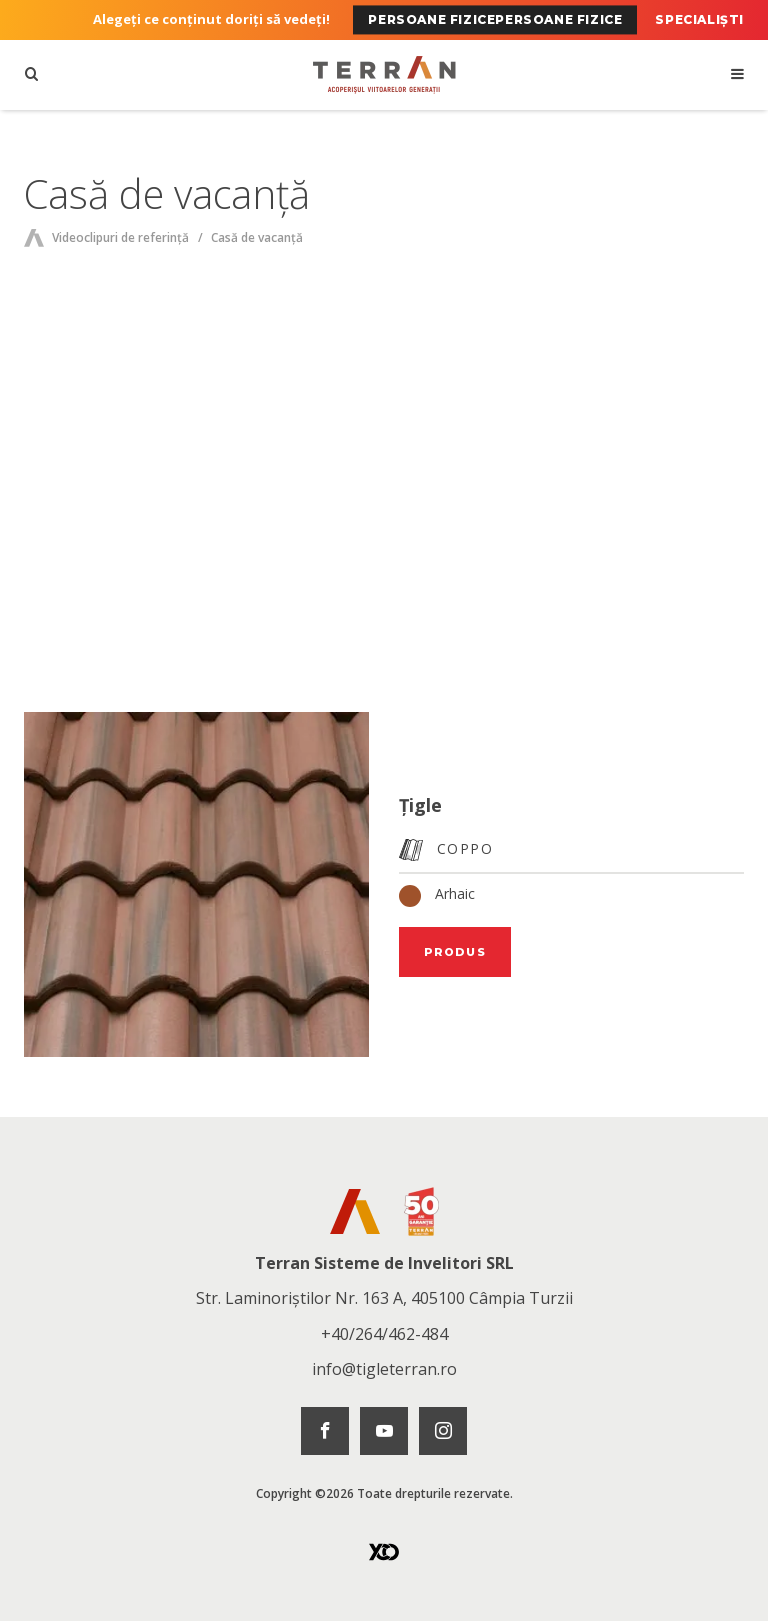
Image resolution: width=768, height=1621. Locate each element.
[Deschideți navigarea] (736, 75)
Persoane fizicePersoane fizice (495, 19)
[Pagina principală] (384, 75)
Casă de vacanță (257, 237)
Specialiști (699, 19)
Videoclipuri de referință (120, 237)
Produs (455, 952)
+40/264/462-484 (384, 1334)
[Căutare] (31, 75)
